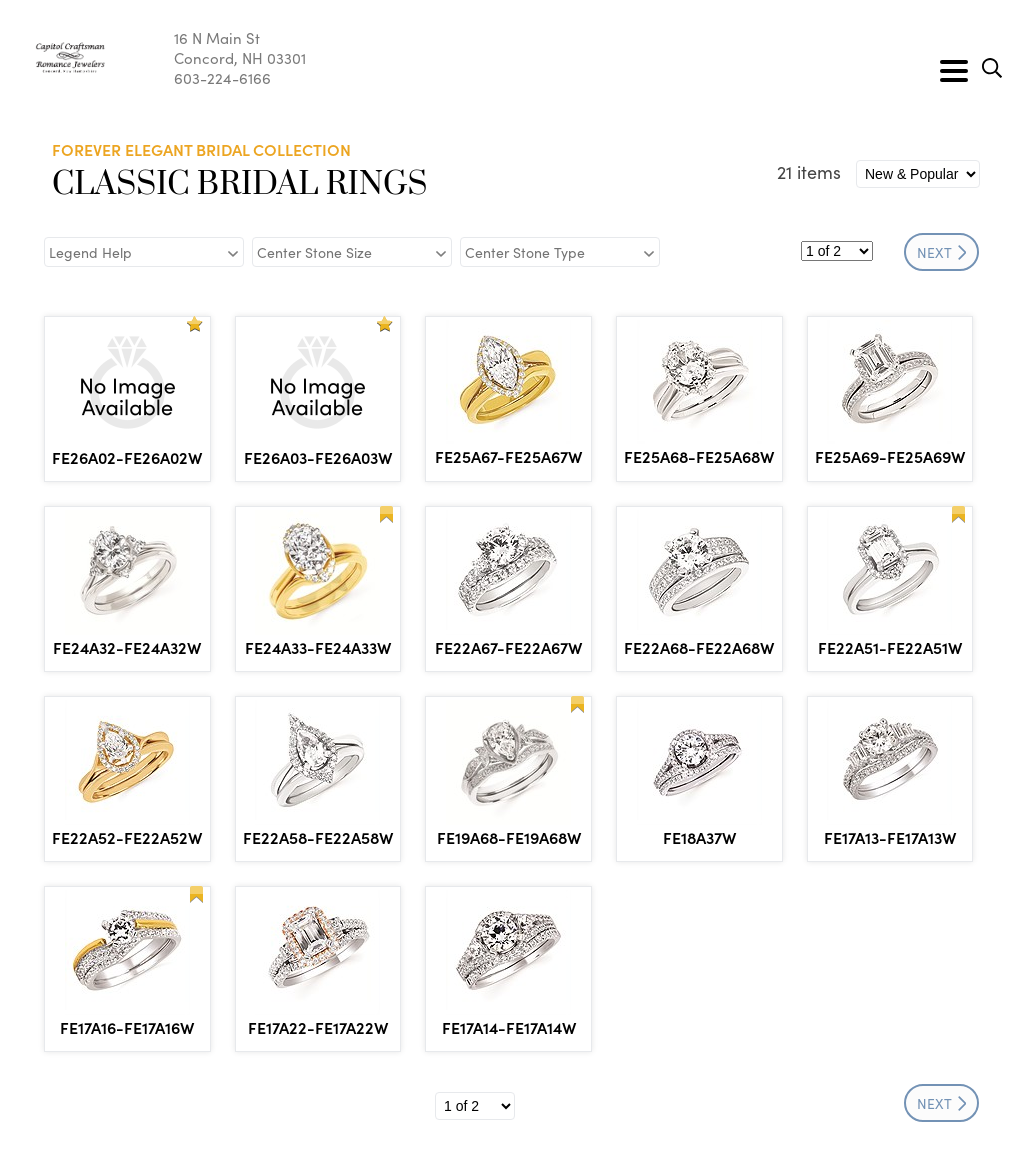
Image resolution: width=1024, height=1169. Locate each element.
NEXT (942, 252)
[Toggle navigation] (954, 71)
